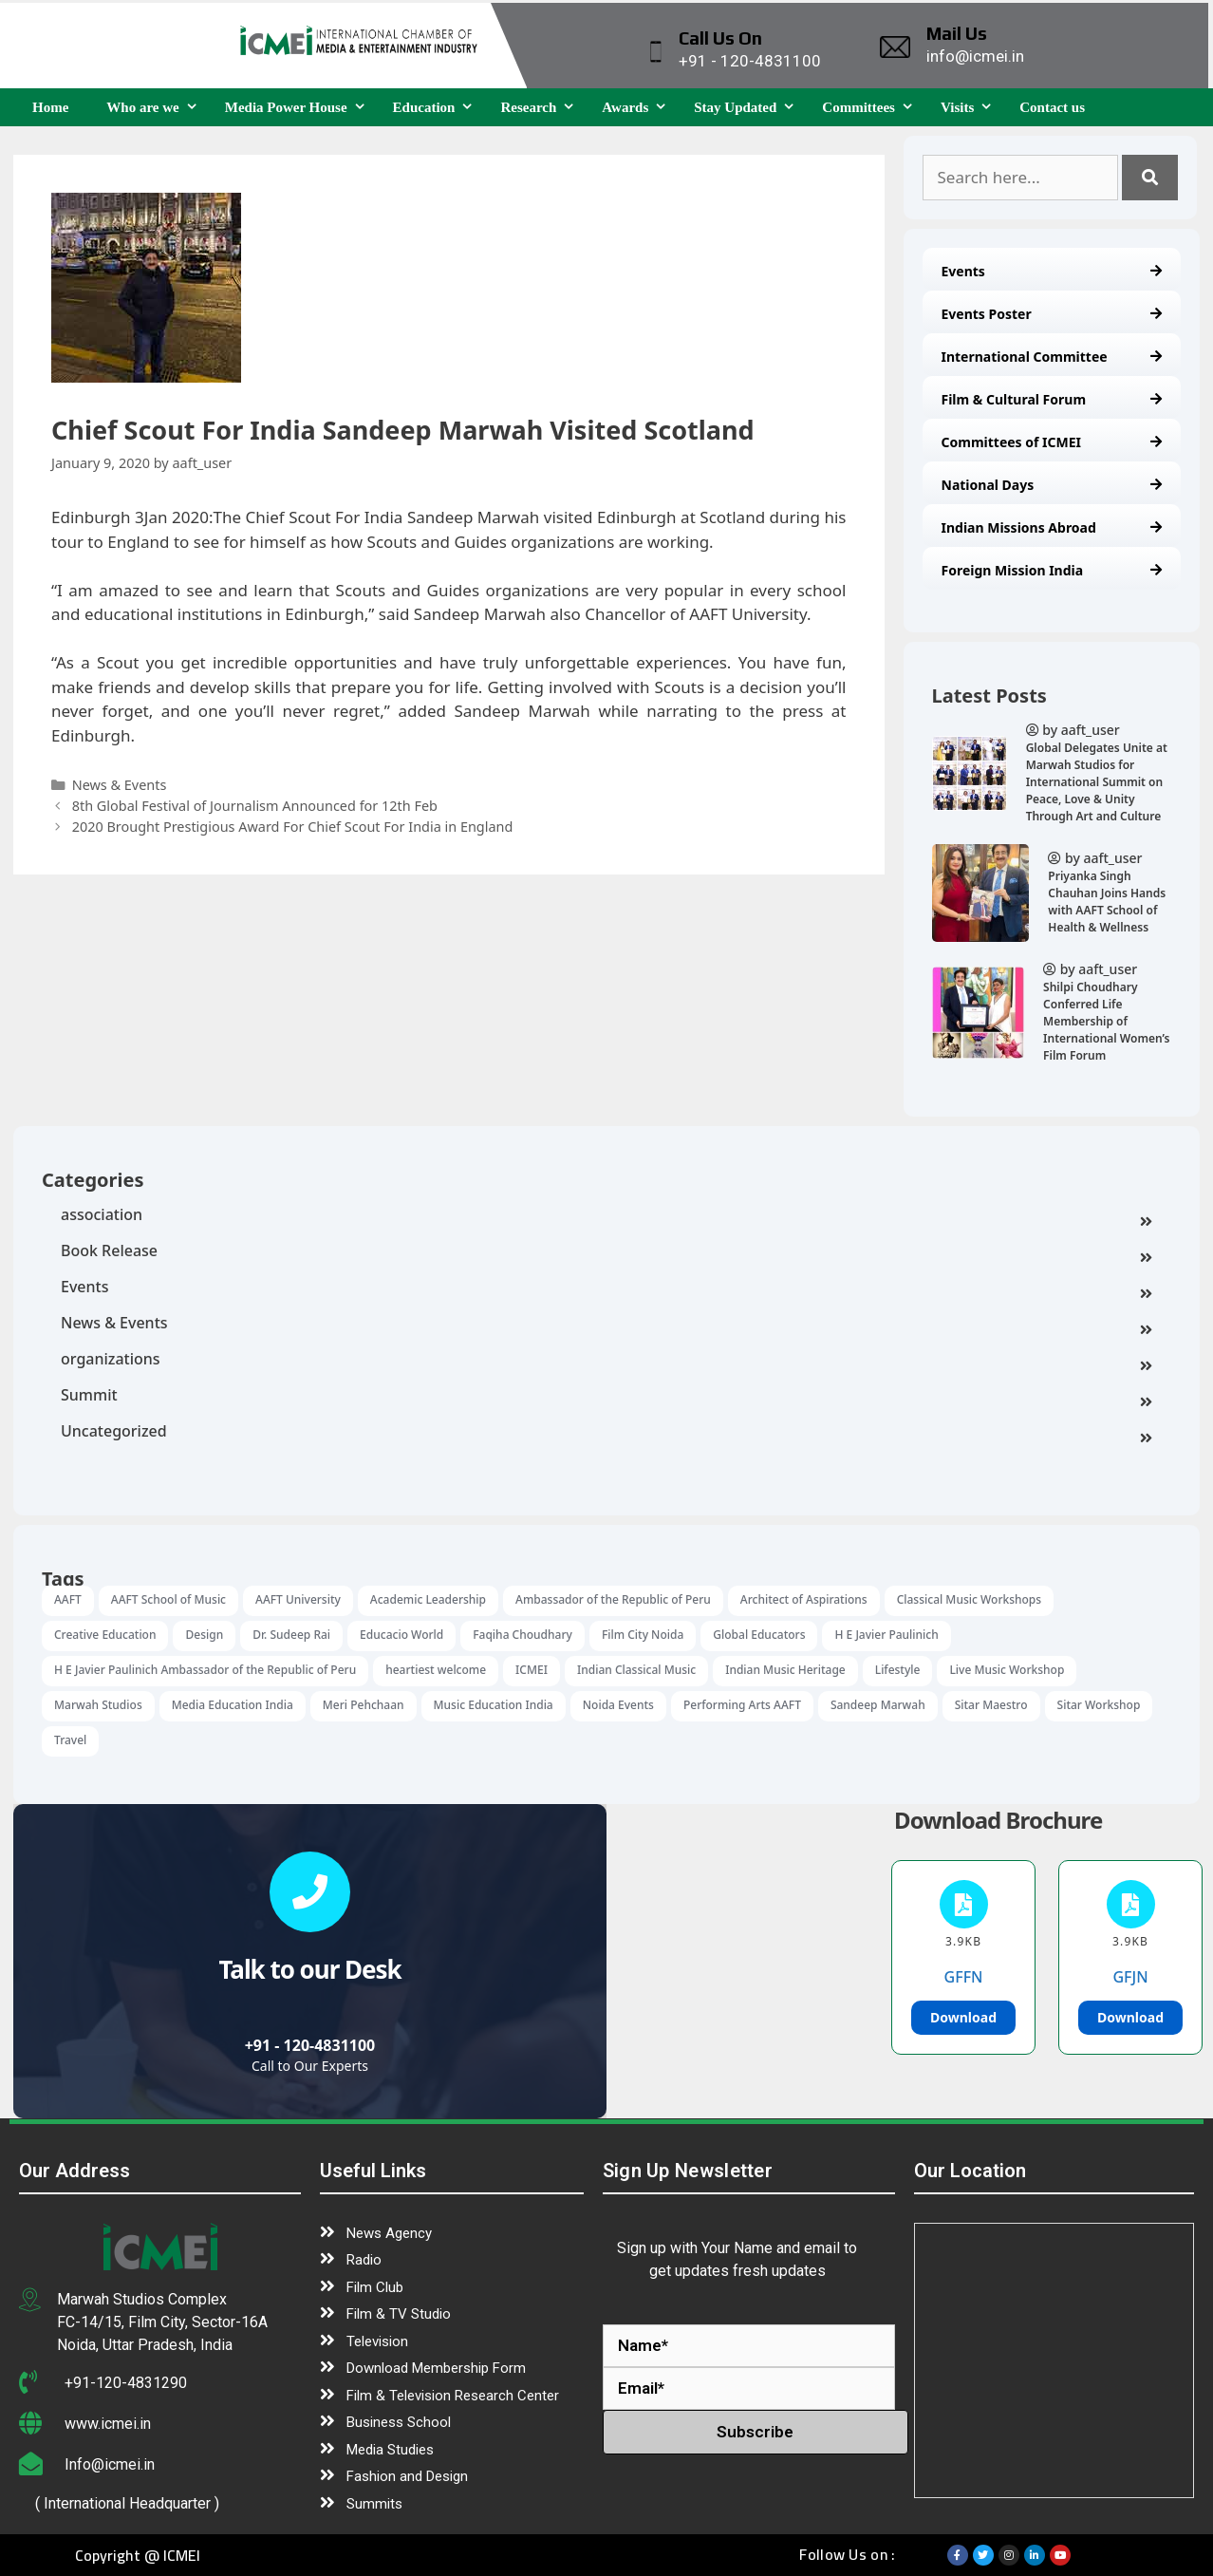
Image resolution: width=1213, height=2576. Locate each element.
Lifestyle (898, 1670)
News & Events (606, 1324)
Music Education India (493, 1705)
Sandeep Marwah (877, 1705)
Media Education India (232, 1705)
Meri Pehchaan (363, 1705)
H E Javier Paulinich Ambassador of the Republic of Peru (205, 1670)
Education (437, 107)
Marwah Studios (98, 1705)
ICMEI (531, 1670)
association (606, 1216)
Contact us (1052, 107)
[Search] (1150, 177)
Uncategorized (606, 1432)
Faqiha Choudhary (522, 1634)
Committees (872, 107)
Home (50, 107)
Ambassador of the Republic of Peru (613, 1599)
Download (963, 2017)
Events (1052, 271)
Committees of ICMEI (1052, 442)
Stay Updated (748, 107)
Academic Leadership (428, 1599)
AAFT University (298, 1599)
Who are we (155, 107)
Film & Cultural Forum (1052, 399)
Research (541, 107)
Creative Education (105, 1634)
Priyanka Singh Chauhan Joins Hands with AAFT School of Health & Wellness (1107, 901)
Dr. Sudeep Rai (291, 1634)
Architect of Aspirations (804, 1599)
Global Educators (759, 1634)
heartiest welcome (435, 1670)
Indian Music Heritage (785, 1670)
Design (204, 1634)
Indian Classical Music (636, 1670)
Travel (70, 1740)
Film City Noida (642, 1634)
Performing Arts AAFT (742, 1705)
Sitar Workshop (1099, 1705)
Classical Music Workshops (969, 1599)
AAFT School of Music (168, 1599)
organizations (606, 1360)
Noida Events (618, 1705)
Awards (638, 107)
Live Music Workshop (1006, 1670)
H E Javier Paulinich (886, 1634)
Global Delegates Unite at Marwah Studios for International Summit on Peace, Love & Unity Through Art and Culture (1096, 782)
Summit (606, 1396)
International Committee (1052, 357)
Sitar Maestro (991, 1705)
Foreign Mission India (1052, 570)
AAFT (68, 1599)
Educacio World (401, 1634)
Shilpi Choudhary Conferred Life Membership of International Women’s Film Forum (1106, 1021)
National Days (1052, 485)
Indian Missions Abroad (1052, 527)
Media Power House (299, 107)
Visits (970, 107)
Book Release (606, 1252)
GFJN (1130, 1976)
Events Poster (1052, 314)
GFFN (963, 1976)
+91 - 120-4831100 (310, 2045)
